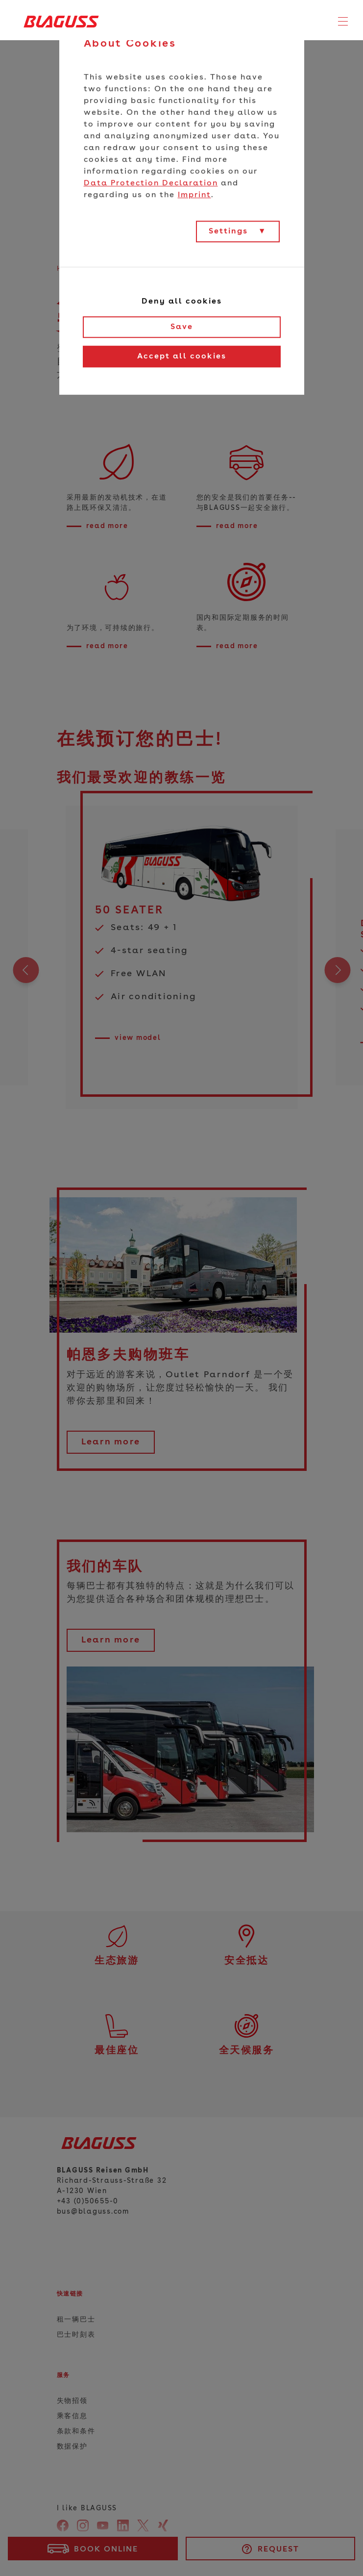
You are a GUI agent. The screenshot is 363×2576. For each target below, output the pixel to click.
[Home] (57, 21)
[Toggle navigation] (343, 21)
